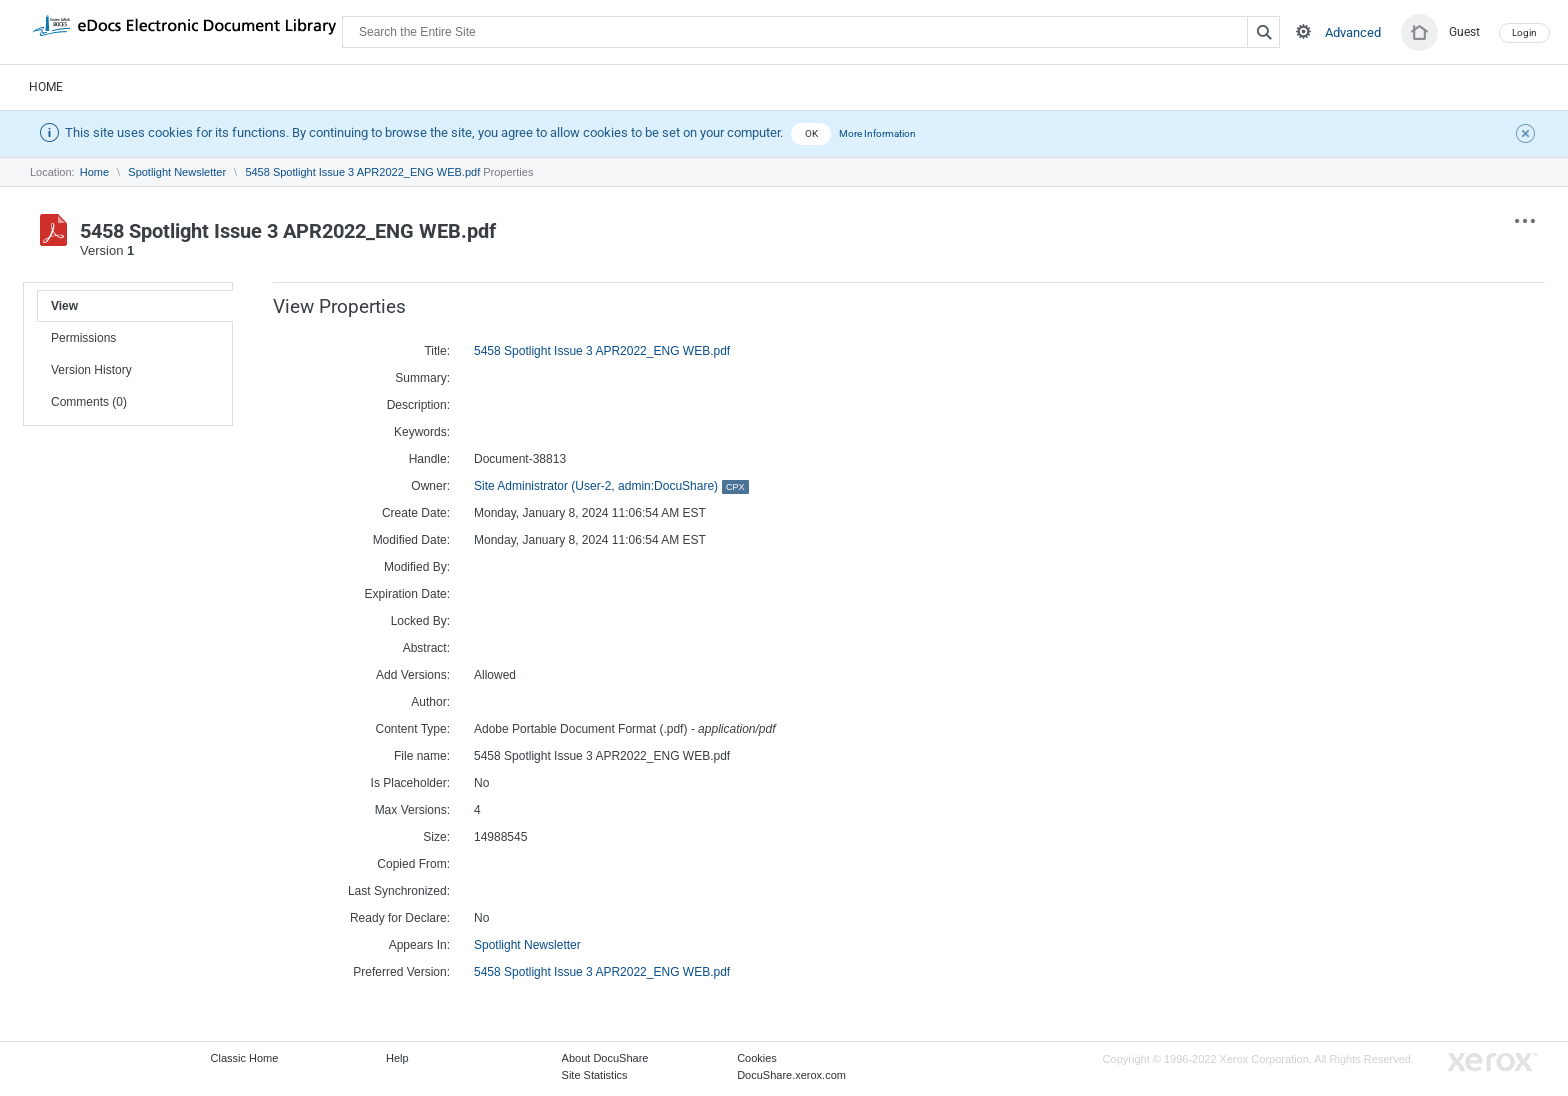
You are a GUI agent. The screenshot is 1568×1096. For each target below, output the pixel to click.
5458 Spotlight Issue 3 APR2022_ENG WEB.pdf (362, 172)
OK (811, 133)
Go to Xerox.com (1493, 1062)
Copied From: (413, 864)
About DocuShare (605, 1058)
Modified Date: (411, 540)
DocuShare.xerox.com (791, 1075)
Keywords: (422, 432)
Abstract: (426, 648)
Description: (418, 405)
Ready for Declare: (400, 918)
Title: (437, 351)
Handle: (429, 459)
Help (397, 1058)
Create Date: (416, 513)
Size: (436, 837)
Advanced (1353, 32)
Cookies (757, 1058)
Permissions (83, 338)
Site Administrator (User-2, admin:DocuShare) (611, 486)
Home (46, 87)
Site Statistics (595, 1075)
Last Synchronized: (399, 891)
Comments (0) (89, 402)
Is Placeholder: (410, 783)
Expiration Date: (407, 594)
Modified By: (417, 567)
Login (1524, 32)
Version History (91, 370)
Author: (430, 702)
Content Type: (413, 729)
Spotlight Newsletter (177, 172)
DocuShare (184, 31)
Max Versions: (412, 810)
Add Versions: (413, 675)
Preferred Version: (401, 972)
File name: (422, 756)
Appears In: (419, 945)
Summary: (422, 378)
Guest (1464, 32)
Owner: (430, 486)
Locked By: (420, 621)
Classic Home (245, 1058)
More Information (877, 133)
